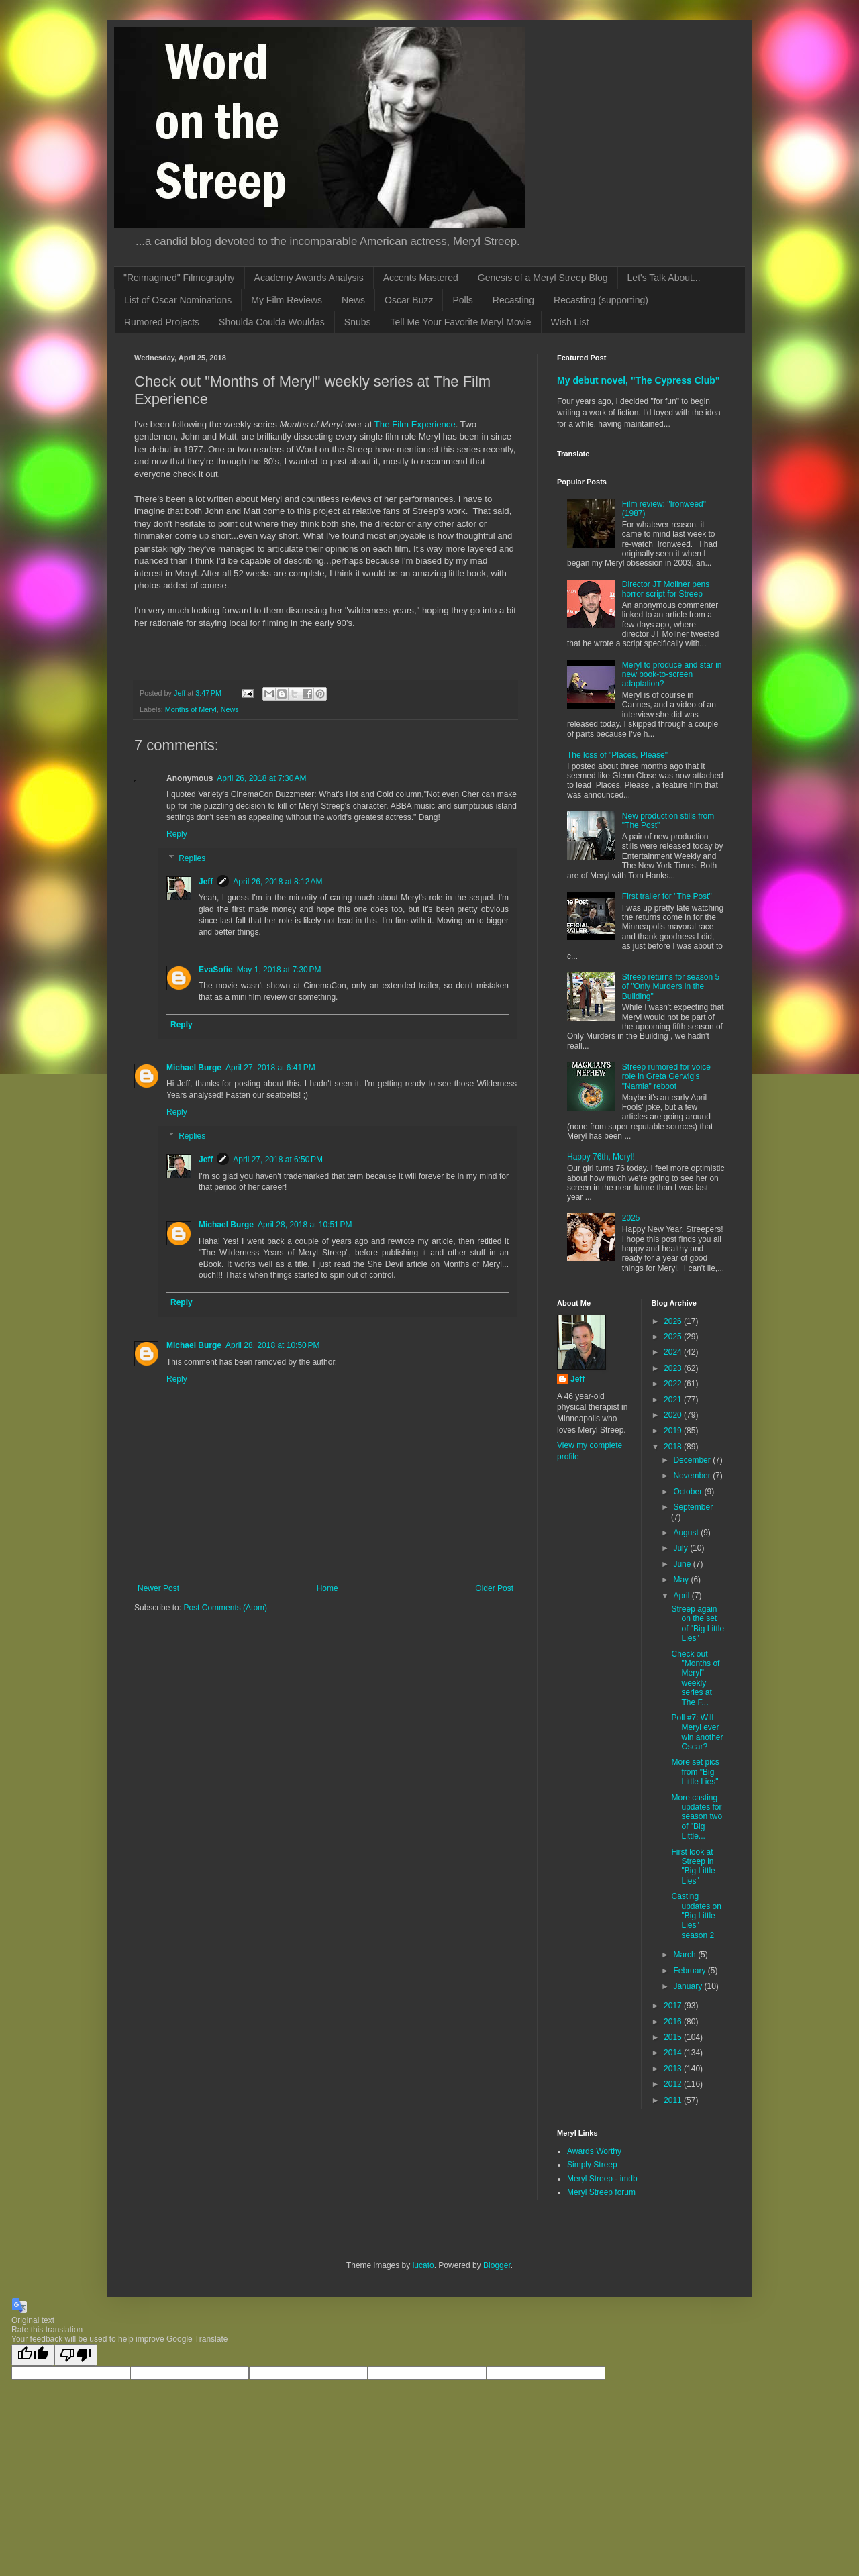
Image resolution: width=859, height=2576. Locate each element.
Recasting (513, 300)
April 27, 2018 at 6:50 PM (278, 1159)
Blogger (497, 2265)
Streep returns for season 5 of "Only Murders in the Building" (670, 986)
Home (327, 1588)
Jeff (206, 881)
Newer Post (158, 1588)
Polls (462, 300)
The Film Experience (415, 424)
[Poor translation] (75, 2355)
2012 (674, 2084)
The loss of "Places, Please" (617, 755)
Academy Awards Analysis (309, 277)
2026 (674, 1321)
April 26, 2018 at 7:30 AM (261, 778)
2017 (674, 2005)
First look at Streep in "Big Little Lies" (693, 1866)
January (688, 1986)
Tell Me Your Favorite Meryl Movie (461, 322)
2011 (674, 2100)
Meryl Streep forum (601, 2192)
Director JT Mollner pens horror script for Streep (666, 589)
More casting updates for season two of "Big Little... (696, 1817)
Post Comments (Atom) (225, 1607)
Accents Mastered (420, 277)
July (681, 1548)
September (693, 1507)
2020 (674, 1415)
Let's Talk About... (664, 277)
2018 (674, 1446)
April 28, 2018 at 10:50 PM (272, 1345)
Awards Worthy (594, 2151)
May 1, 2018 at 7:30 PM (279, 969)
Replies (192, 858)
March (685, 1954)
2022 (674, 1383)
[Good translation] (32, 2355)
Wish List (570, 322)
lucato (423, 2265)
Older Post (494, 1588)
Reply (176, 834)
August (687, 1532)
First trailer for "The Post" (667, 896)
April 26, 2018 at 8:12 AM (277, 881)
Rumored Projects (161, 322)
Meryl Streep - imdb (602, 2178)
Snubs (357, 322)
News (353, 300)
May (682, 1579)
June (683, 1564)
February (690, 1970)
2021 (674, 1399)
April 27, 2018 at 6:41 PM (270, 1067)
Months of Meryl (191, 709)
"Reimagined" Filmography (179, 277)
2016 (674, 2021)
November (693, 1475)
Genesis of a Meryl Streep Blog (543, 277)
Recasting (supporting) (601, 300)
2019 (674, 1430)
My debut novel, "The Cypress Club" (638, 380)
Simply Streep (592, 2164)
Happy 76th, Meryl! (601, 1157)
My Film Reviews (286, 300)
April (682, 1595)
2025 (631, 1218)
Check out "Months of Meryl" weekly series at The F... (695, 1678)
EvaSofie (216, 969)
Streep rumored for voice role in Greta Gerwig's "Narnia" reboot (666, 1076)
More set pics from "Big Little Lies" (695, 1771)
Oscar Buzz (409, 300)
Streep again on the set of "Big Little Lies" (697, 1623)
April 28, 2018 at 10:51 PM (305, 1224)
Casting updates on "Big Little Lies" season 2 (696, 1916)
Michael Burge (193, 1067)
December (693, 1460)
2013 (674, 2068)
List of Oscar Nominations (178, 300)
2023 (674, 1368)
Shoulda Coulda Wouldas (272, 322)
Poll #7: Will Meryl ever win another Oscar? (697, 1732)
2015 (674, 2037)
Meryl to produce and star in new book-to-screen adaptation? (672, 674)
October (688, 1491)
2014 (674, 2052)
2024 (674, 1352)
